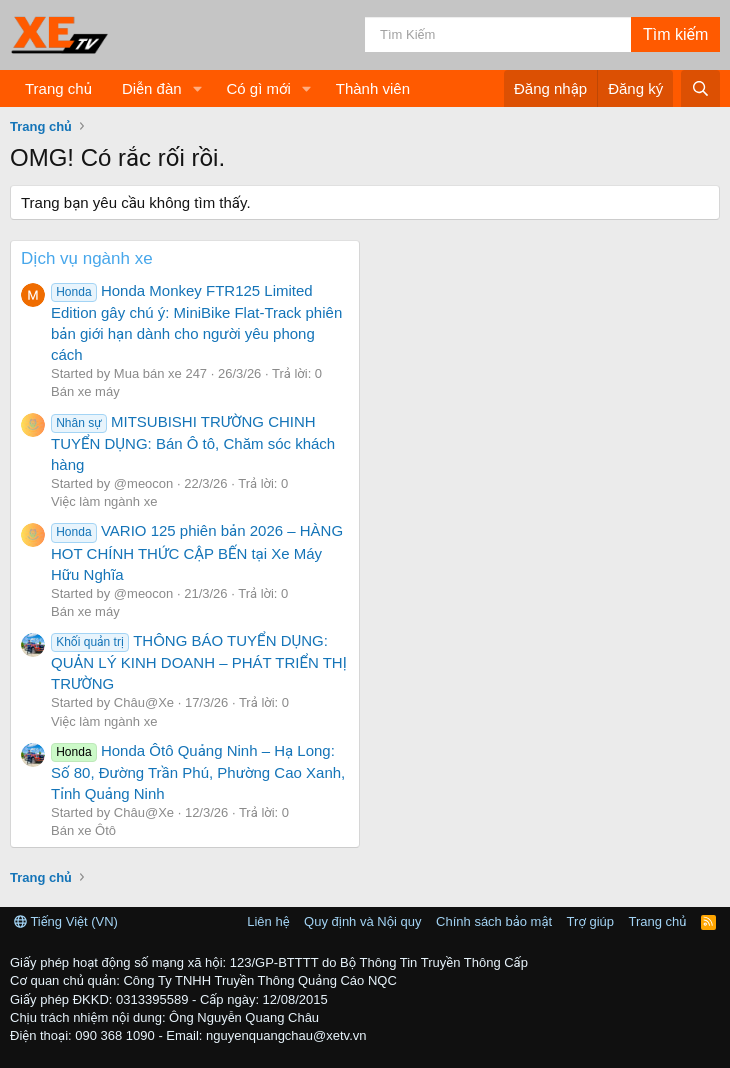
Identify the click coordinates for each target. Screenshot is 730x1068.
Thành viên (373, 88)
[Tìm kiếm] (498, 34)
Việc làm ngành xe (104, 501)
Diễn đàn (152, 88)
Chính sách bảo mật (494, 921)
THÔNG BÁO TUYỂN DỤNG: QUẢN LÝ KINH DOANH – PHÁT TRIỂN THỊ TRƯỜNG (199, 662)
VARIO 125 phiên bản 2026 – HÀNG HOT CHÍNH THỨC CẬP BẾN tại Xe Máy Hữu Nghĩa (197, 552)
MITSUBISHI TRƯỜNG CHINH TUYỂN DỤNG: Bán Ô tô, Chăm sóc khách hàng (193, 443)
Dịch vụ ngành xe (87, 258)
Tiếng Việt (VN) (66, 921)
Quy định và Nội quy (363, 921)
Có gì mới (258, 88)
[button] (197, 88)
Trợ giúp (590, 921)
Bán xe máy (85, 391)
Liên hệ (268, 921)
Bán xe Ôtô (83, 830)
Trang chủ (58, 88)
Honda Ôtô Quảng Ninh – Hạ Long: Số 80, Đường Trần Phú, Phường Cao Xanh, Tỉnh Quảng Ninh (198, 772)
